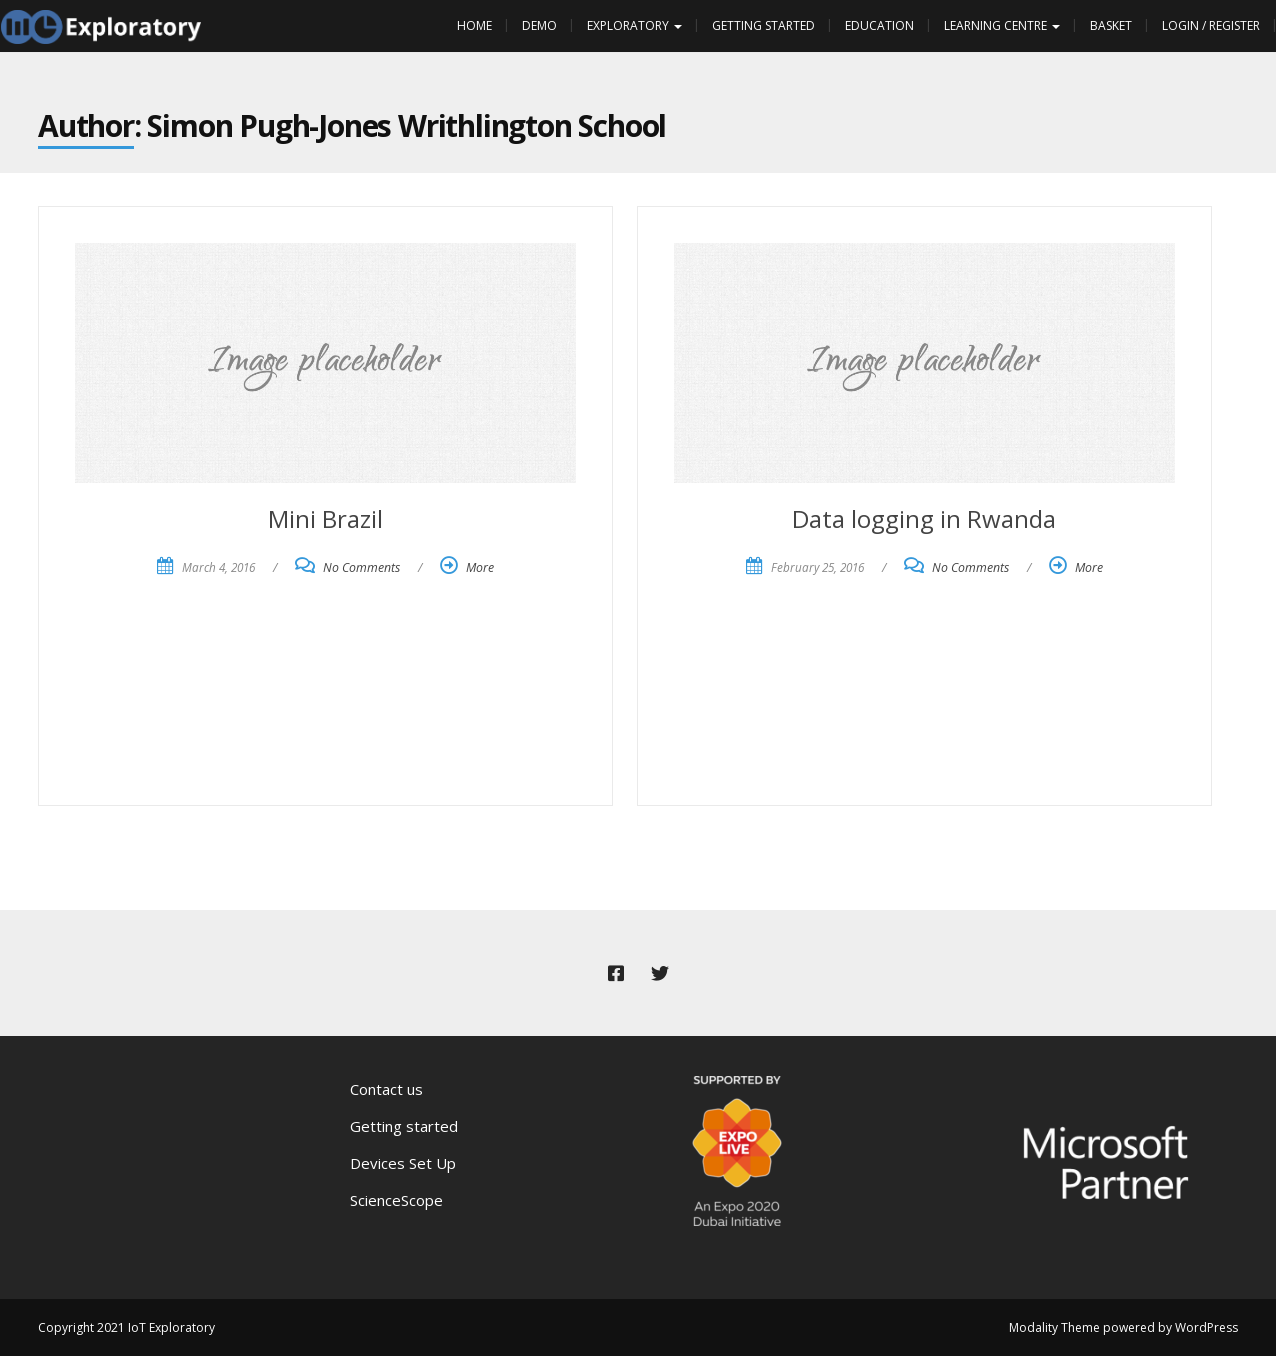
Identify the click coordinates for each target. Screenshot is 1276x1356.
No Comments (361, 567)
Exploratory (634, 25)
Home (474, 25)
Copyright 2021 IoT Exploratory (126, 1327)
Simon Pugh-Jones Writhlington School (406, 125)
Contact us (386, 1089)
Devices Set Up (403, 1163)
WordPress (1206, 1327)
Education (879, 25)
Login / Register (1211, 25)
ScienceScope (396, 1200)
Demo (539, 25)
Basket (1111, 25)
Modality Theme (1054, 1327)
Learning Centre (1002, 25)
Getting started (404, 1126)
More (480, 567)
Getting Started (763, 25)
